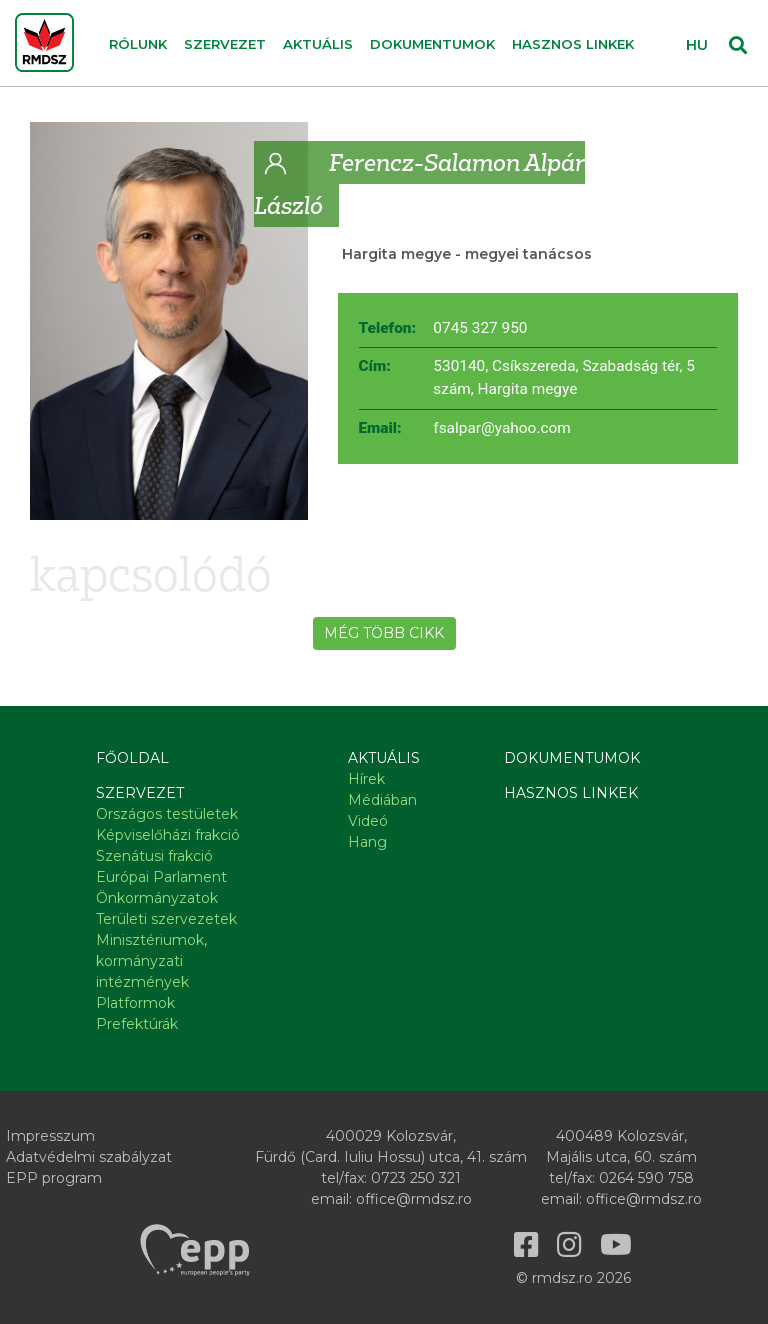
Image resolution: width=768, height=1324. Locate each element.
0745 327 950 (480, 328)
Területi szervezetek (166, 919)
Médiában (382, 800)
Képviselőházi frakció (168, 835)
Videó (368, 821)
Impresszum (50, 1136)
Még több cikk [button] (384, 633)
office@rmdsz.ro (414, 1199)
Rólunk (138, 44)
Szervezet (140, 793)
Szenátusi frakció (154, 856)
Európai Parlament (161, 877)
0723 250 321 (416, 1178)
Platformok (135, 1003)
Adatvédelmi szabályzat (89, 1157)
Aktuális (384, 758)
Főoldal (132, 758)
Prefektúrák (137, 1024)
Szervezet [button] (225, 44)
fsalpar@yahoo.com (501, 428)
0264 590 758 (646, 1178)
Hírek (366, 779)
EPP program (54, 1178)
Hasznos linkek (573, 44)
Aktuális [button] (318, 44)
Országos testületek (167, 814)
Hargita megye (396, 254)
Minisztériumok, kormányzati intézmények (151, 961)
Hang (367, 842)
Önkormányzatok (157, 898)
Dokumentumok (432, 44)
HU (697, 45)
